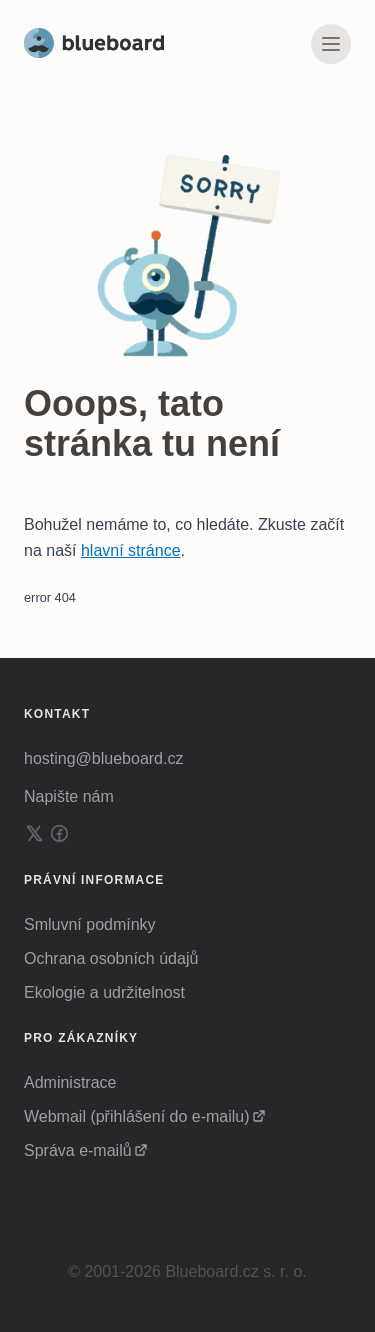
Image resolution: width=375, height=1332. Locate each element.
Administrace (70, 1082)
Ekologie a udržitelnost (104, 992)
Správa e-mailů (78, 1150)
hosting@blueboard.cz (103, 758)
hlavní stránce (131, 550)
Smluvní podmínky (90, 924)
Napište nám (69, 796)
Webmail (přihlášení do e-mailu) (137, 1116)
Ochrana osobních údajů (111, 958)
